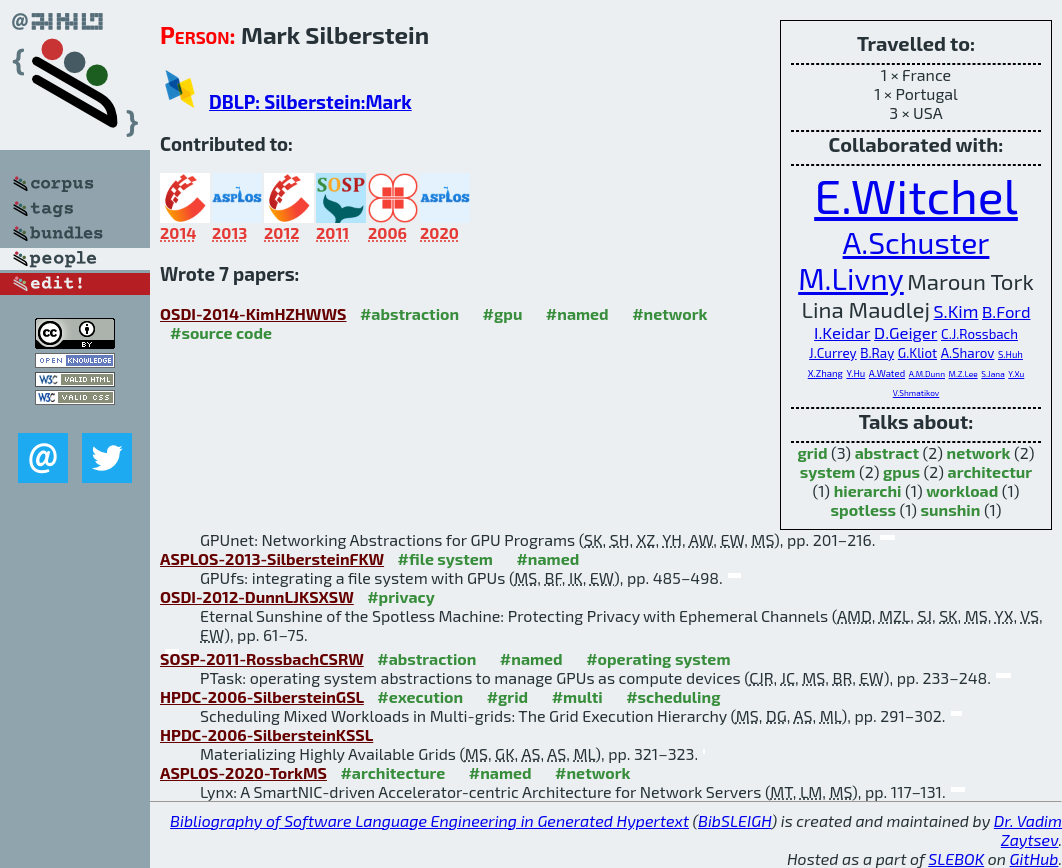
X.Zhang (825, 373)
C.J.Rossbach (979, 334)
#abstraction (409, 313)
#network (669, 313)
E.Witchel (916, 195)
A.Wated (887, 373)
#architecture (392, 772)
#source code (221, 332)
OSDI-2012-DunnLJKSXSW (257, 596)
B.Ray (877, 353)
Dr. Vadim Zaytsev (1028, 830)
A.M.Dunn (927, 374)
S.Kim (956, 311)
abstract (887, 452)
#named (577, 313)
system (828, 471)
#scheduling (673, 696)
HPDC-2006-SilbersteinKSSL (266, 734)
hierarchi (868, 490)
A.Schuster (916, 242)
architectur (990, 471)
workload (962, 490)
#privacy (401, 596)
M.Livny (851, 278)
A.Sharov (968, 353)
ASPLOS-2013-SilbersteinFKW (272, 558)
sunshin (951, 509)
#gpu (503, 313)
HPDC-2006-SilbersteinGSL (262, 696)
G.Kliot (917, 353)
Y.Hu (855, 373)
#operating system (658, 658)
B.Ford (1006, 311)
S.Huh (1010, 354)
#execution (420, 696)
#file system (445, 558)
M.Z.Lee (963, 374)
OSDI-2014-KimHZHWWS (253, 313)
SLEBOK (956, 858)
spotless (863, 509)
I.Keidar (842, 332)
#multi (577, 696)
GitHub (1034, 858)
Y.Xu (1016, 374)
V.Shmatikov (916, 393)
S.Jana (992, 374)
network (979, 452)
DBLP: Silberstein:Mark (310, 101)
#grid (508, 696)
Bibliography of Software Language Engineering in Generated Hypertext (429, 820)
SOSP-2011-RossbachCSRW (262, 658)
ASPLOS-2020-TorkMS (243, 772)
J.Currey (833, 353)
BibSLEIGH (734, 820)
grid (812, 452)
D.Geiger (905, 332)
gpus (901, 471)
